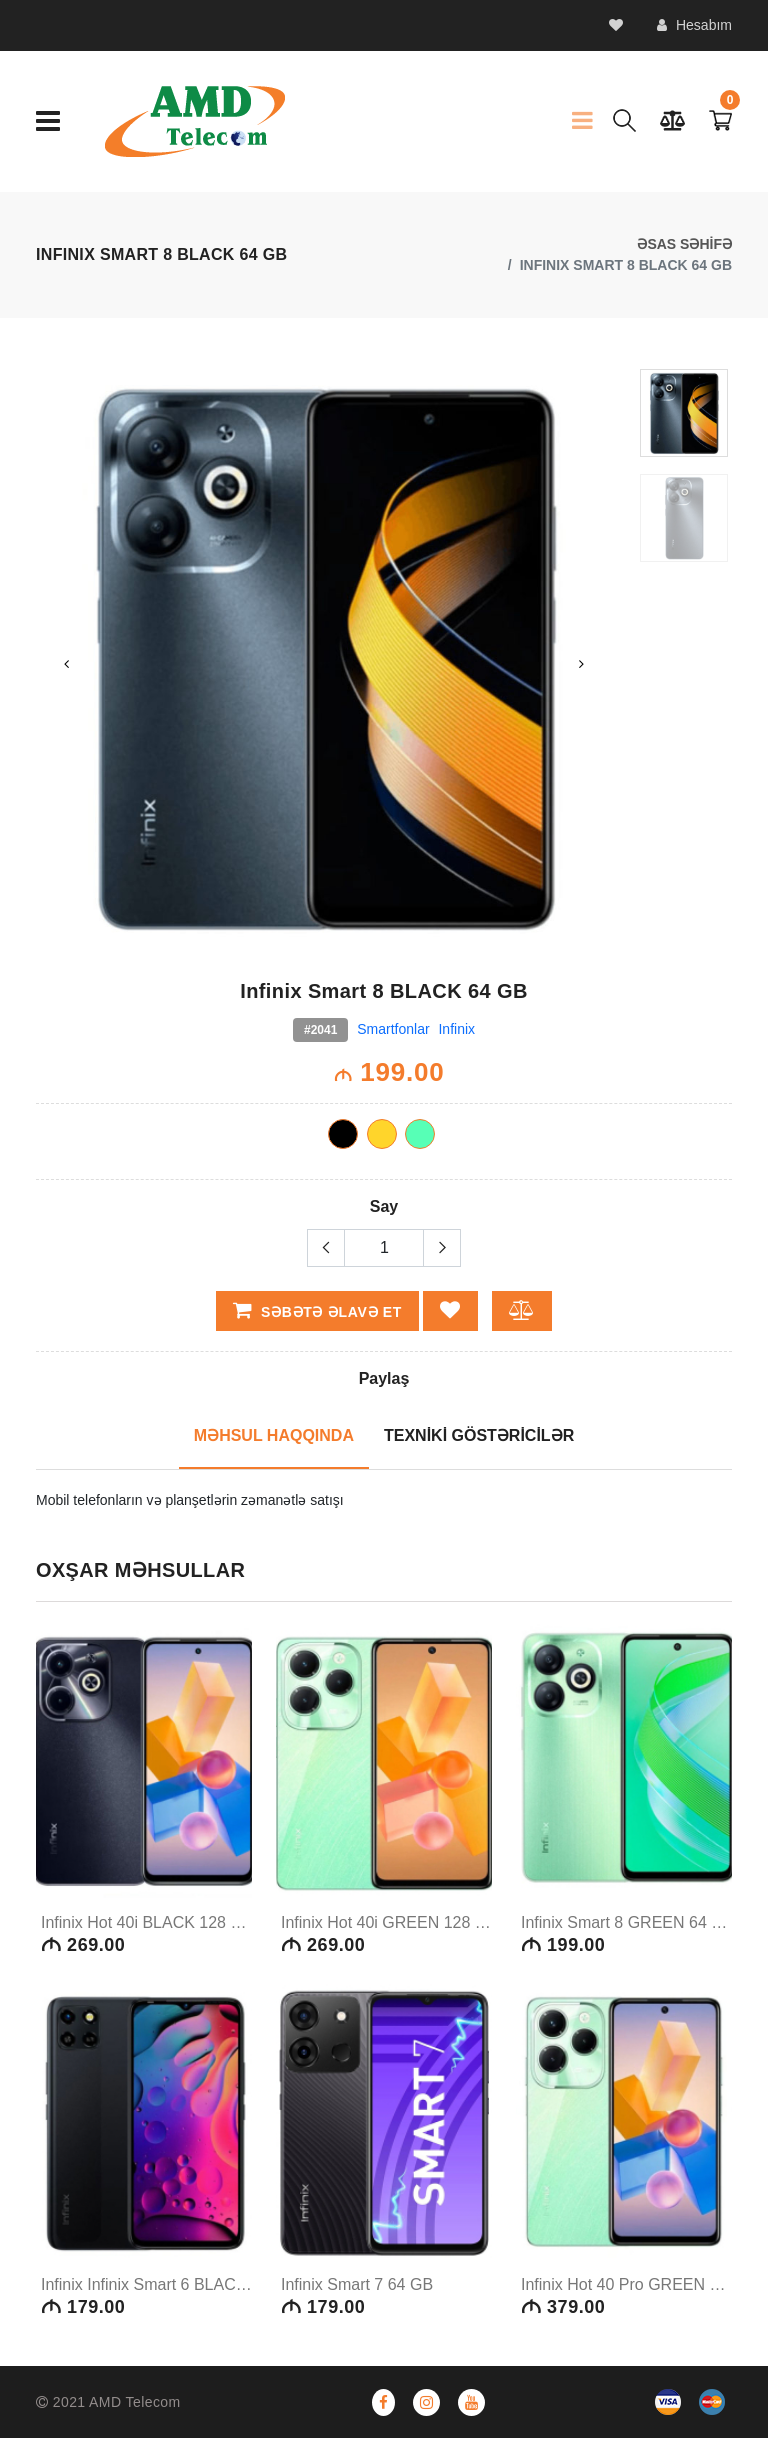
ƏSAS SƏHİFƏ (684, 244)
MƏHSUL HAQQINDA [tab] (274, 1435)
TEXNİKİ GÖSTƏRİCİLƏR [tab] (479, 1435)
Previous (66, 664)
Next (582, 664)
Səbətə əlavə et (318, 1310)
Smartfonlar (393, 1029)
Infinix (456, 1029)
